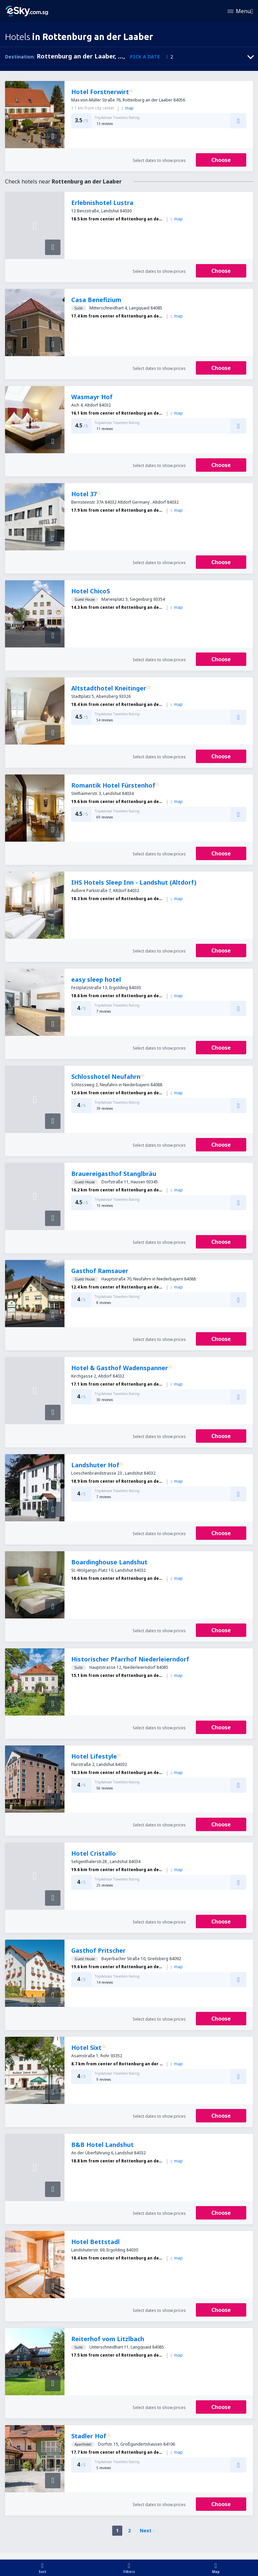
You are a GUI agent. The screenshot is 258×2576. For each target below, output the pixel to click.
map (127, 108)
